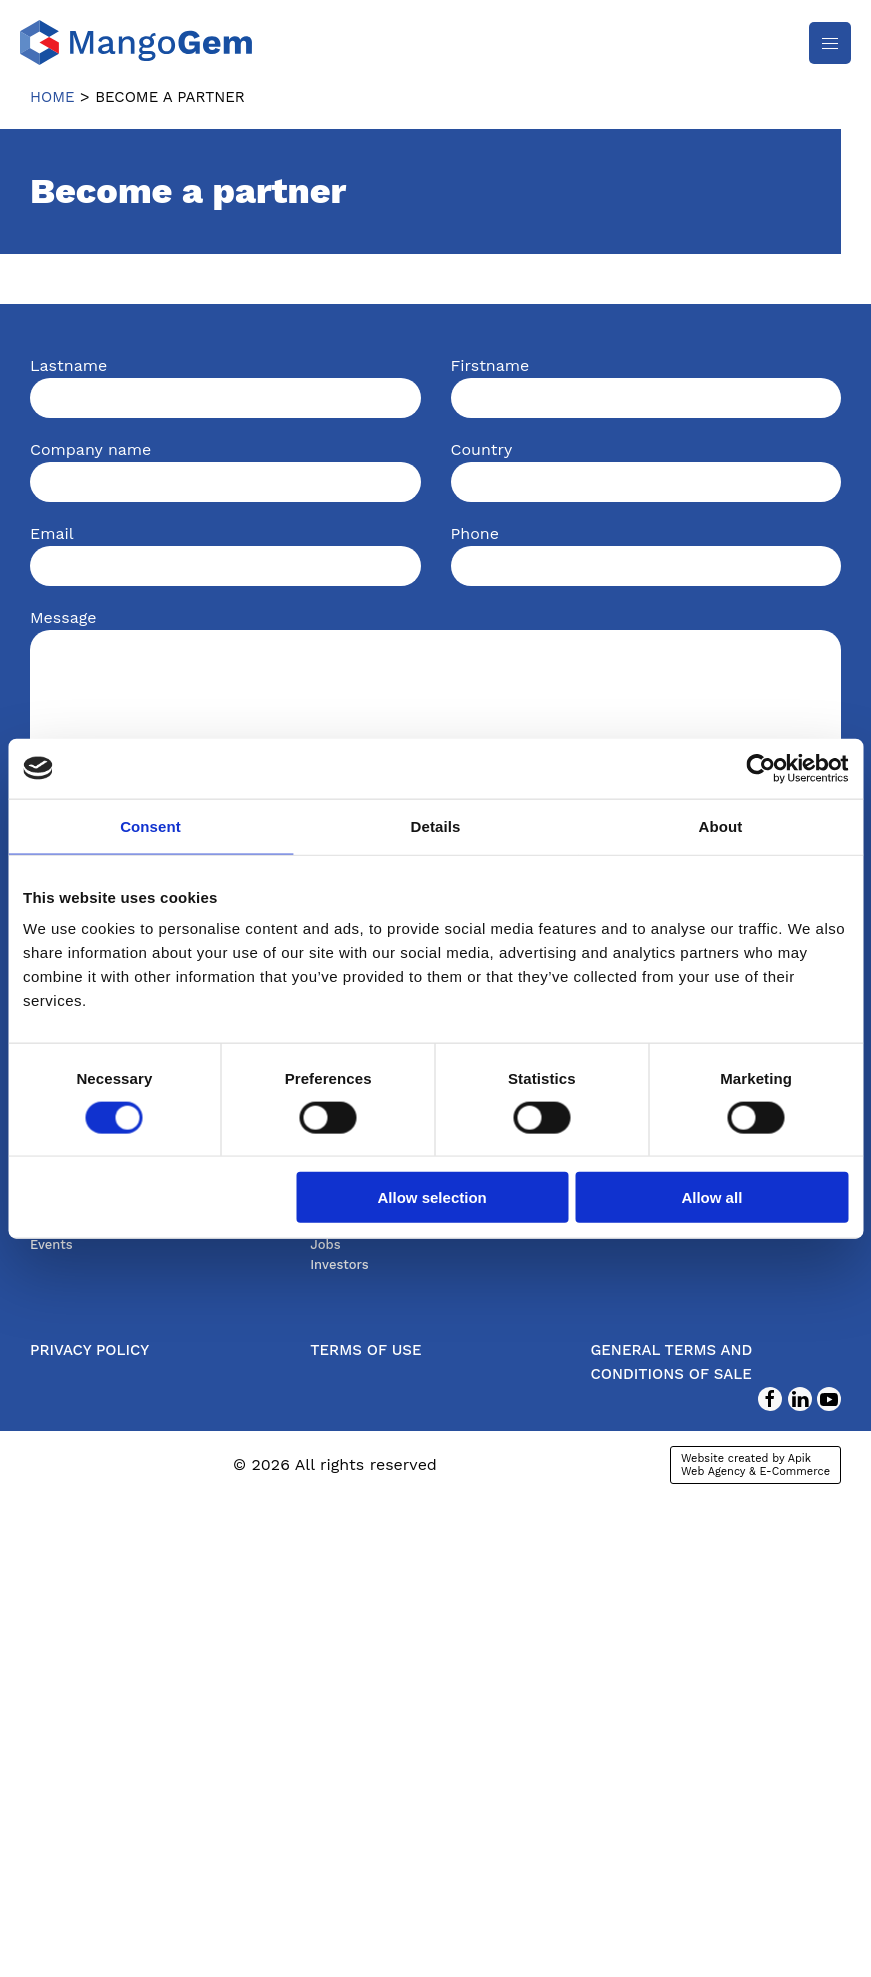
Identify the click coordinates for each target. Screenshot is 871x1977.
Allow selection (432, 1197)
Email (52, 533)
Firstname (490, 365)
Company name (90, 449)
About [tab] (721, 825)
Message (63, 617)
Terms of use (365, 1350)
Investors (339, 1264)
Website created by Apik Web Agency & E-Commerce (755, 1465)
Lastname (68, 365)
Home (52, 97)
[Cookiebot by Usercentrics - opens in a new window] (760, 768)
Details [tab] (436, 825)
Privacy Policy (89, 1350)
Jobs (325, 1244)
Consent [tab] (150, 825)
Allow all (711, 1197)
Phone (475, 533)
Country (482, 449)
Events (51, 1244)
